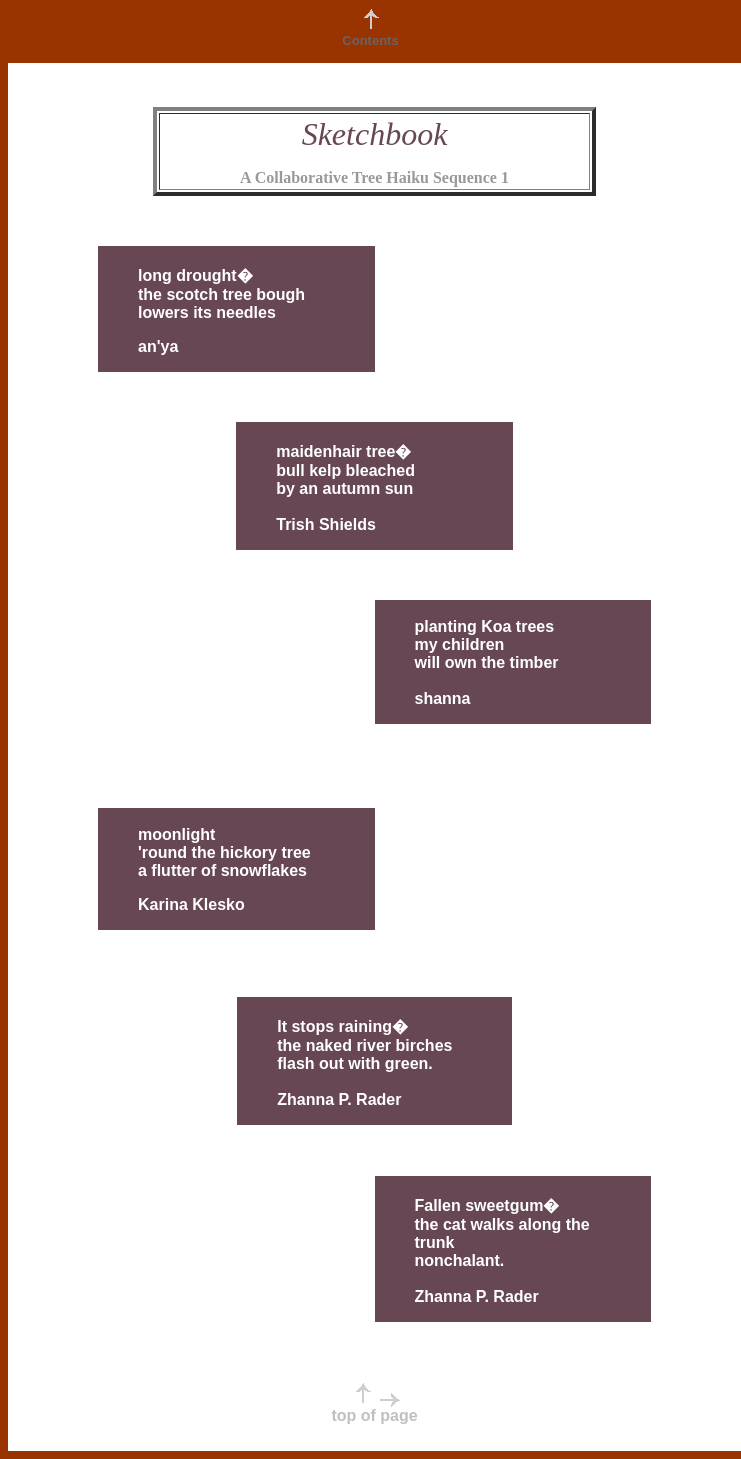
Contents (370, 40)
